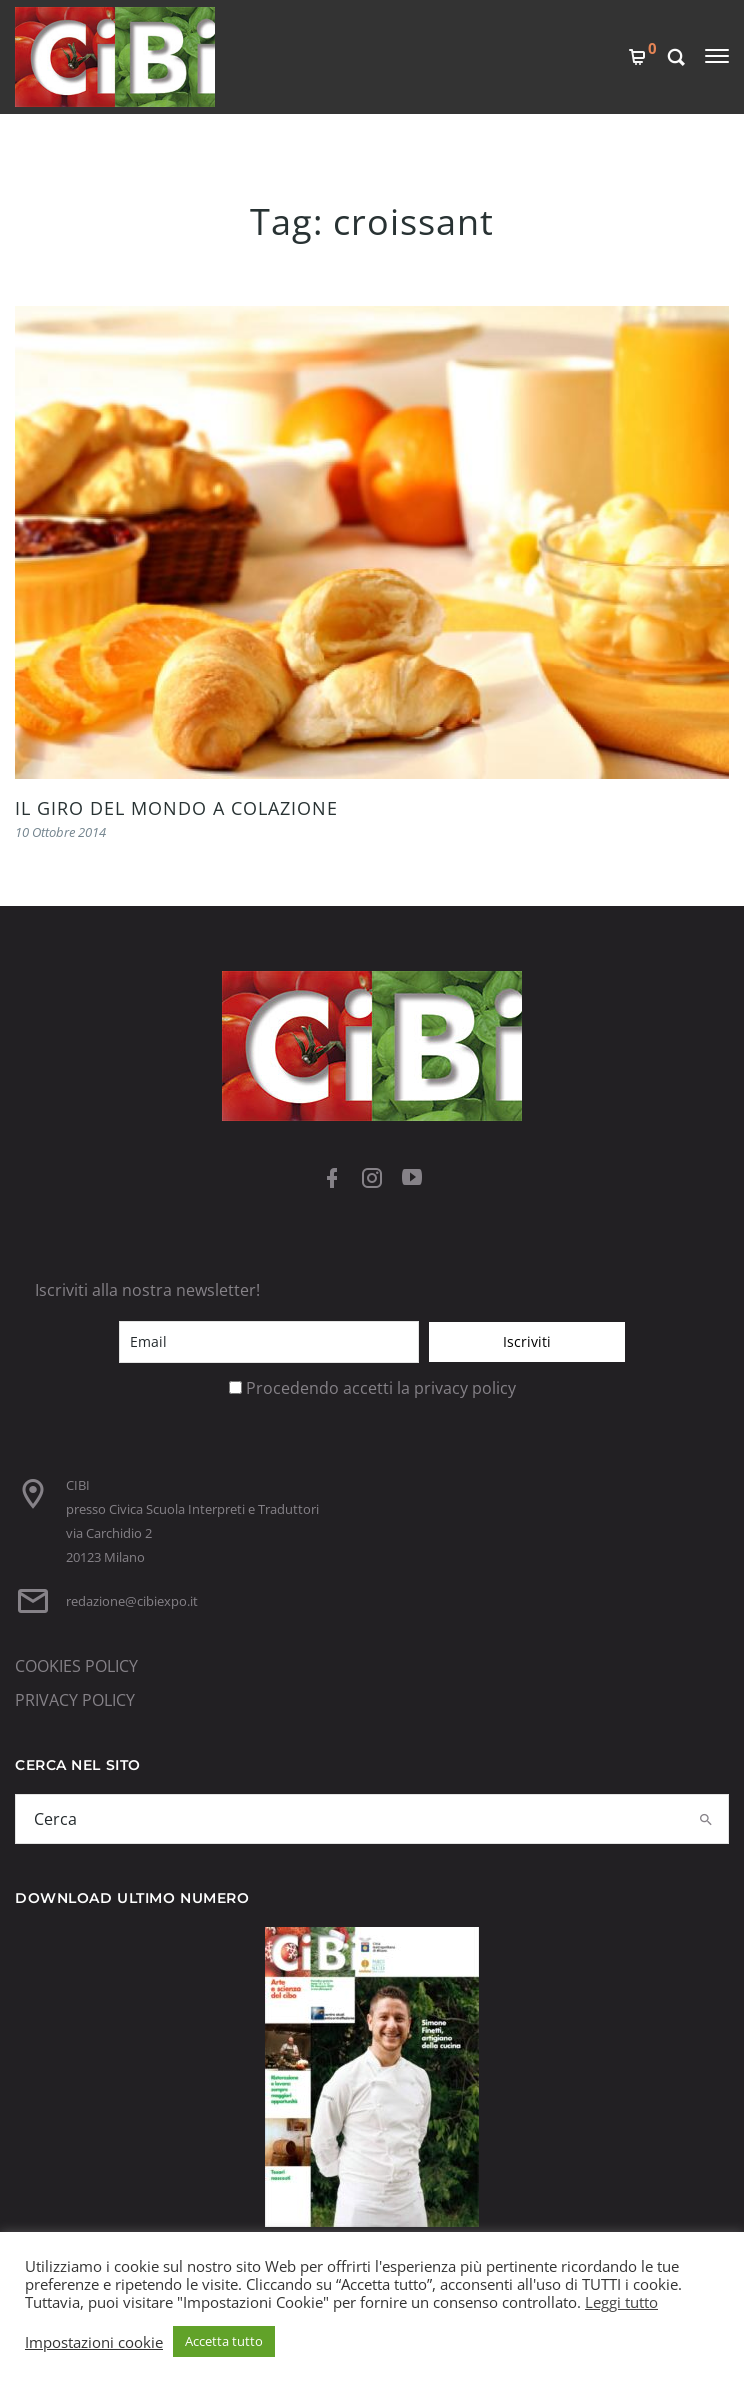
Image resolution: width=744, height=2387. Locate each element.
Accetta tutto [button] (224, 2341)
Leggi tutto (621, 2302)
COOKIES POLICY (76, 1666)
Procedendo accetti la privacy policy (381, 1388)
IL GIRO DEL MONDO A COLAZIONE (176, 808)
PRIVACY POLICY (75, 1700)
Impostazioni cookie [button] (94, 2342)
